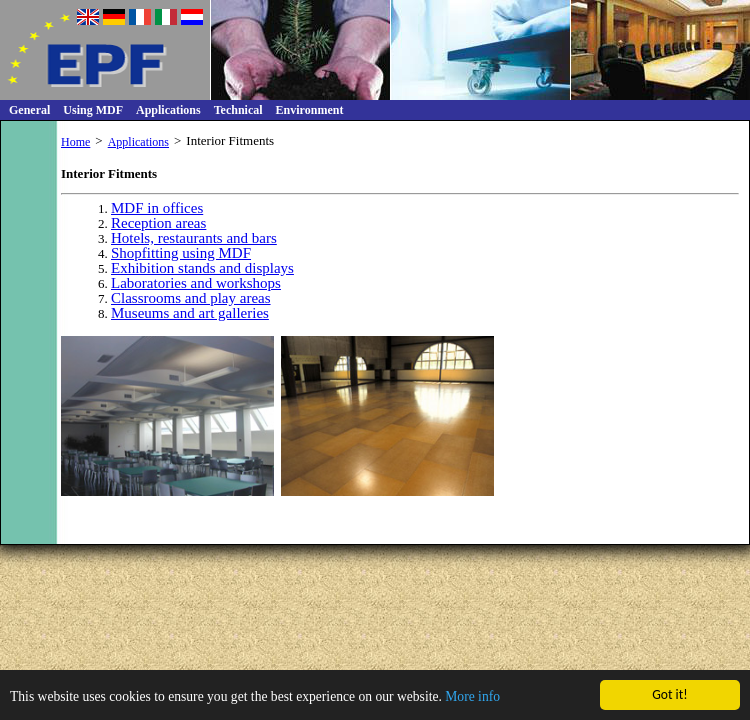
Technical (238, 110)
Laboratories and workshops (196, 283)
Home (75, 142)
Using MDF (93, 110)
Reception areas (158, 223)
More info (472, 697)
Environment (310, 110)
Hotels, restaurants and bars (194, 238)
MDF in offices (157, 208)
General (29, 110)
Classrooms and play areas (191, 298)
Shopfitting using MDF (181, 253)
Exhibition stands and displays (202, 268)
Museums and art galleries (190, 313)
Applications (168, 110)
